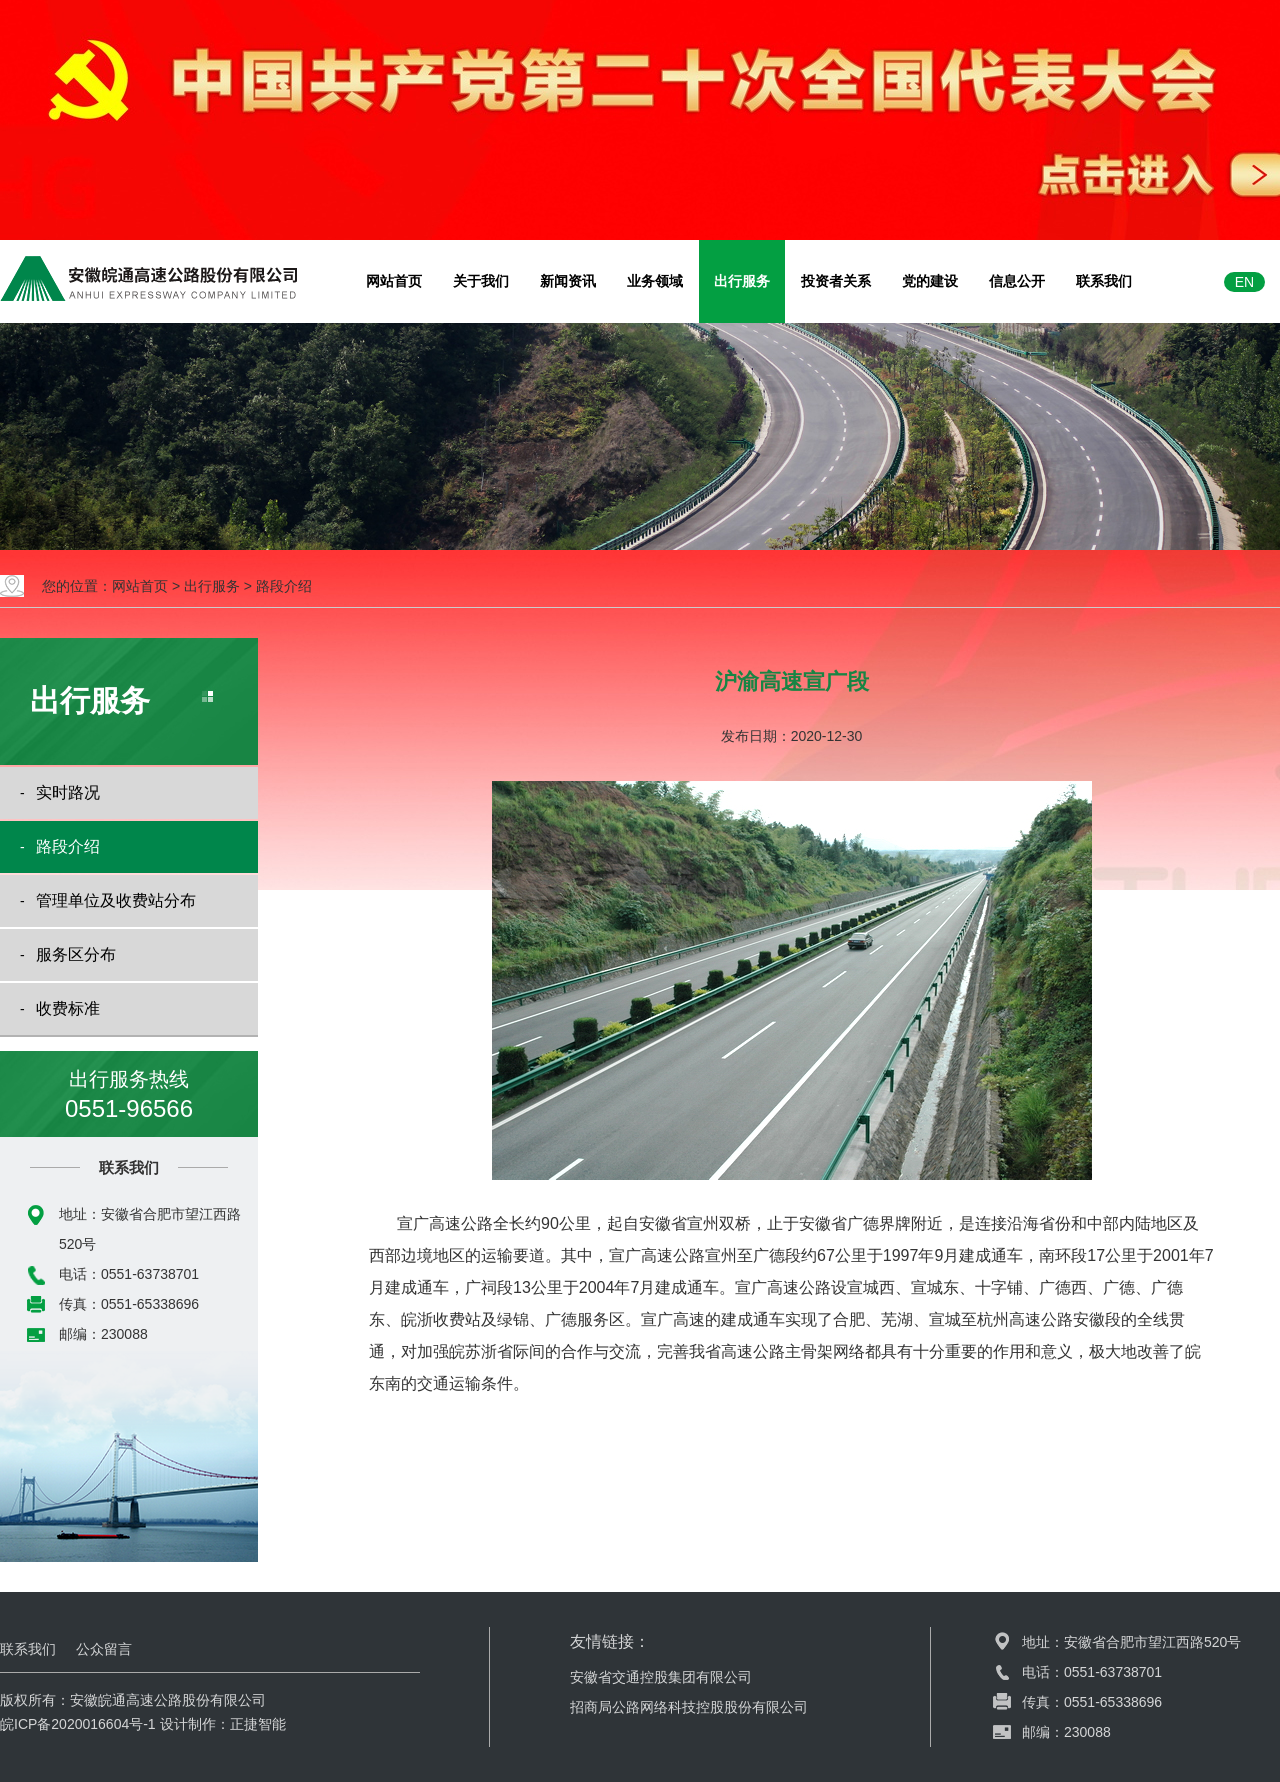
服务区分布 (76, 954)
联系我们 (1104, 281)
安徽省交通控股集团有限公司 (661, 1677)
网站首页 (394, 281)
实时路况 (68, 792)
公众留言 (104, 1649)
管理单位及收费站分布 (116, 900)
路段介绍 (284, 586)
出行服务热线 (129, 1096)
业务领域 (655, 281)
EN (1244, 282)
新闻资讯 (568, 281)
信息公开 (1017, 281)
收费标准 (68, 1008)
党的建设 (930, 281)
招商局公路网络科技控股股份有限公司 (689, 1707)
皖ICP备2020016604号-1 (78, 1724)
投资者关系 (836, 281)
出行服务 (742, 281)
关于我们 (481, 281)
